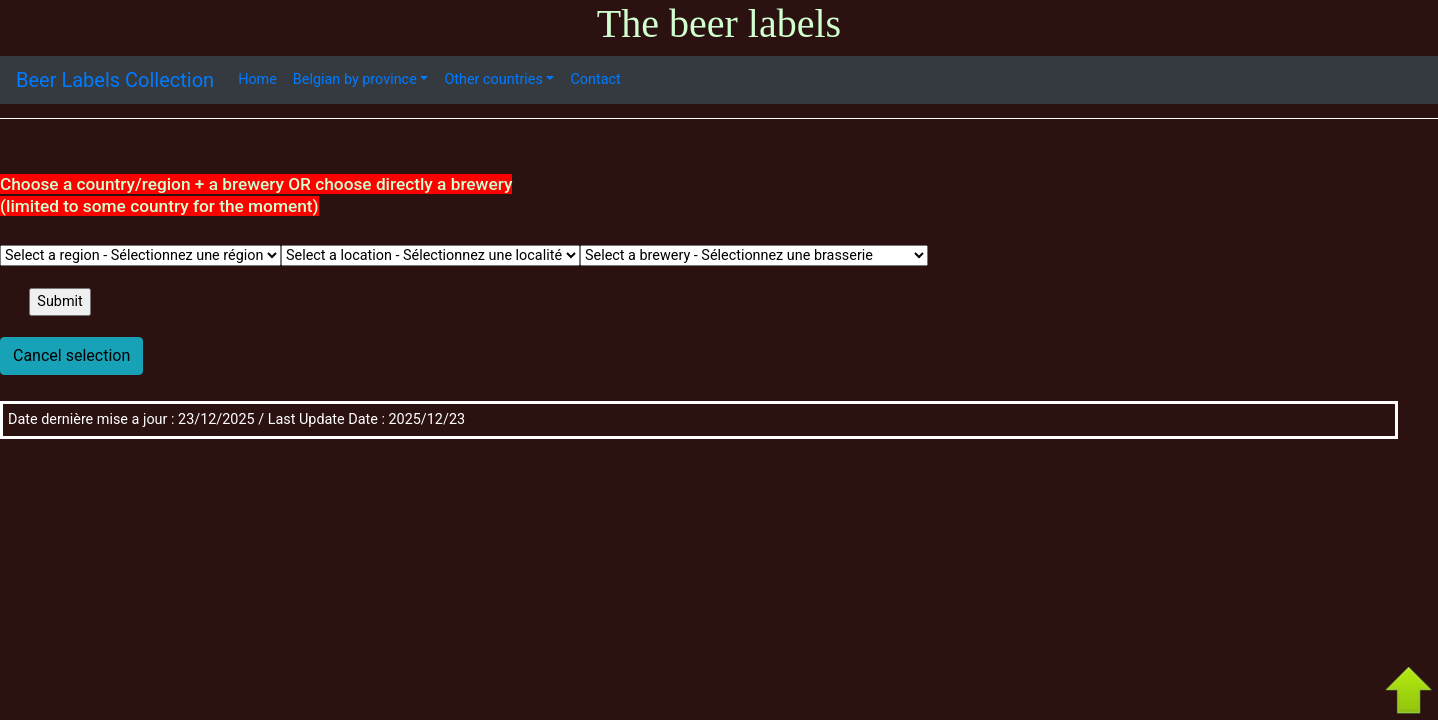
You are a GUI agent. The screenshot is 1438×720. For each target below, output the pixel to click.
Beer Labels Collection (115, 80)
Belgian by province (355, 79)
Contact (595, 79)
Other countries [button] (493, 79)
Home (257, 79)
